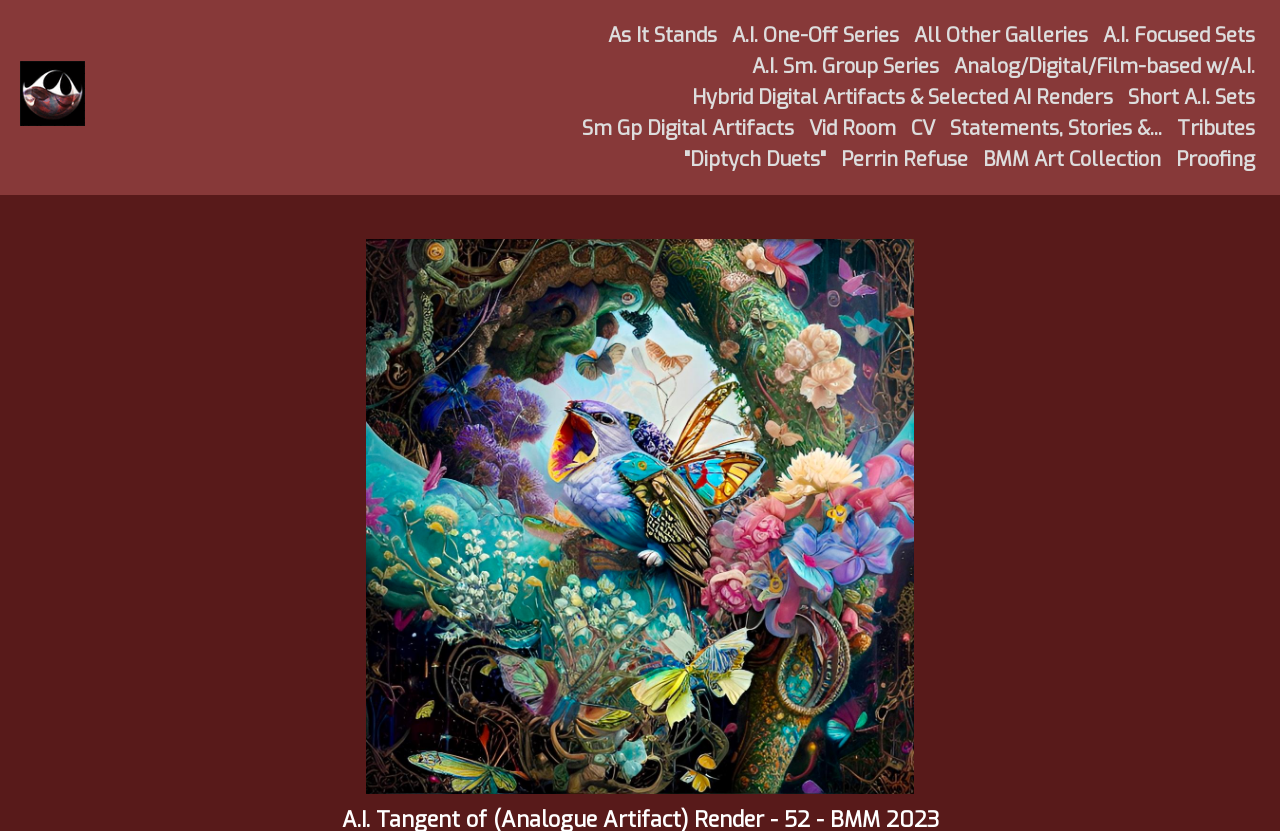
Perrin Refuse (904, 159)
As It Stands (662, 35)
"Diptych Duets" (755, 159)
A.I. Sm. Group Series (845, 66)
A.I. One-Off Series (815, 35)
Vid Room (852, 128)
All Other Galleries (1001, 35)
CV (923, 128)
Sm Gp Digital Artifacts (688, 128)
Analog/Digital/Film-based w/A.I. (1104, 66)
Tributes (1216, 128)
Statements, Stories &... (1056, 128)
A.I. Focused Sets (1179, 35)
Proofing (1215, 159)
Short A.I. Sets (1191, 97)
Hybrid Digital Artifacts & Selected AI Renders (902, 97)
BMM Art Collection (1072, 159)
